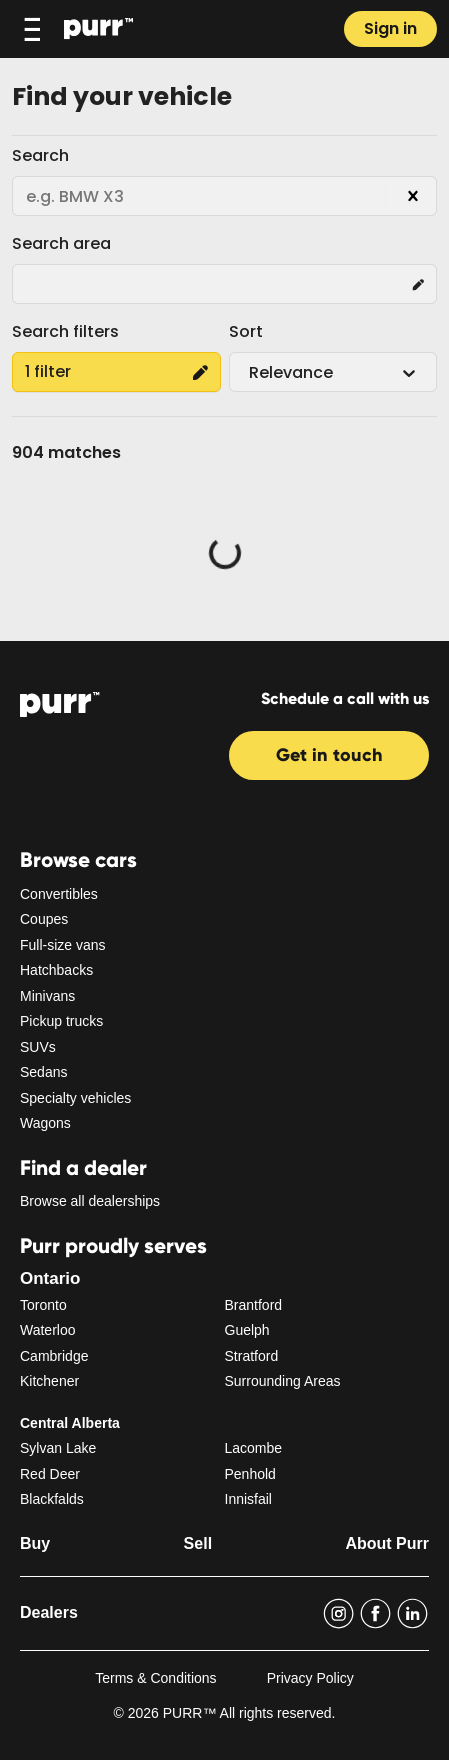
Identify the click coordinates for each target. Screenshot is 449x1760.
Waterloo (48, 1330)
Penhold (250, 1474)
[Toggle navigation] (32, 29)
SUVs (38, 1047)
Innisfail (248, 1499)
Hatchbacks (56, 970)
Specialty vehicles (75, 1098)
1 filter (116, 372)
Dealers (49, 1612)
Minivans (47, 996)
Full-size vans (63, 945)
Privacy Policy (310, 1678)
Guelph (247, 1330)
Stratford (252, 1356)
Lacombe (254, 1448)
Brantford (254, 1305)
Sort (246, 331)
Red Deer (50, 1474)
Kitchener (49, 1381)
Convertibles (59, 894)
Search (40, 155)
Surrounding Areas (283, 1381)
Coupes (44, 919)
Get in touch (329, 755)
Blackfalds (52, 1499)
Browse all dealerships (90, 1201)
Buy (35, 1543)
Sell (198, 1543)
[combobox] (251, 373)
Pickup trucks (61, 1021)
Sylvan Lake (58, 1448)
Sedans (43, 1072)
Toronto (43, 1305)
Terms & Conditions (155, 1678)
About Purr (387, 1543)
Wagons (45, 1123)
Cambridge (54, 1356)
